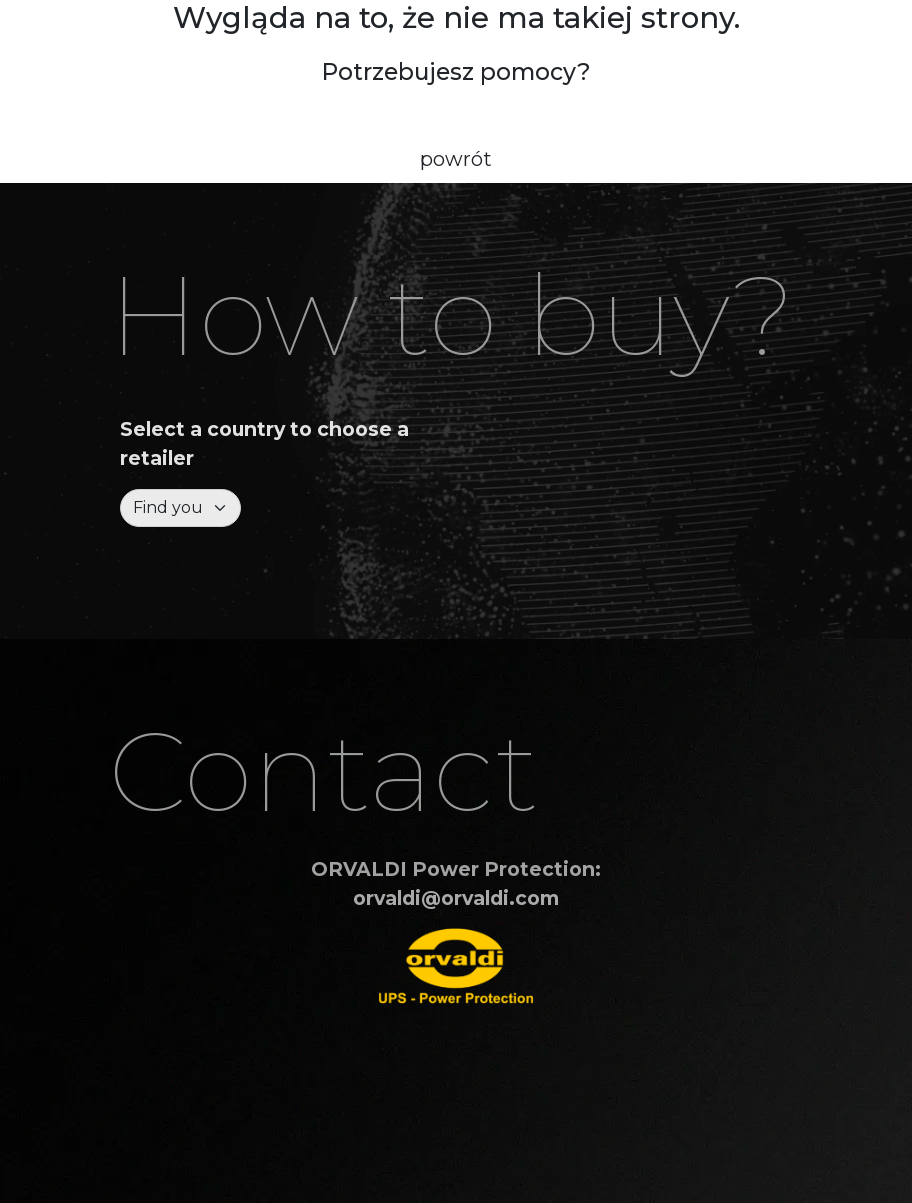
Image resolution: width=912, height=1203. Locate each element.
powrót (456, 159)
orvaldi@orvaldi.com (456, 898)
